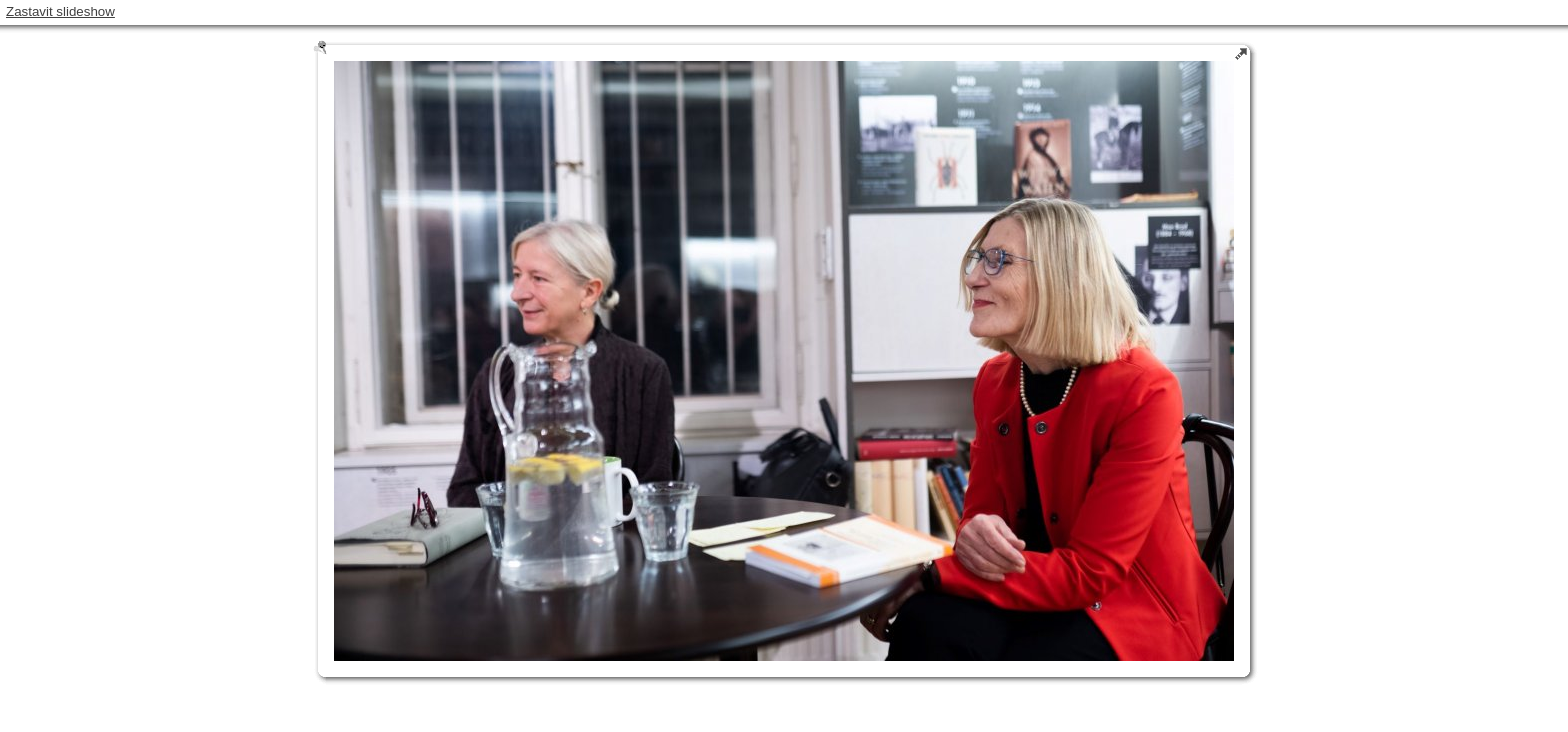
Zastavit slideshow (60, 11)
